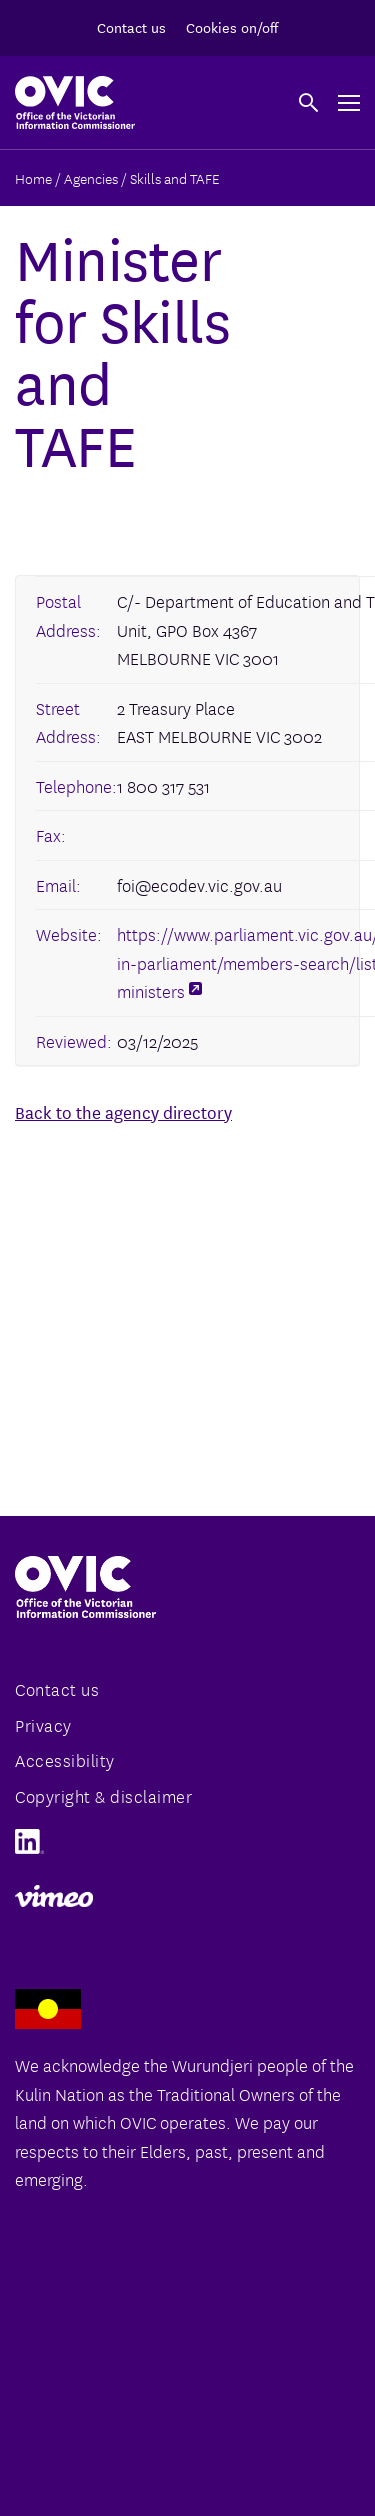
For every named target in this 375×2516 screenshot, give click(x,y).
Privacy (43, 1724)
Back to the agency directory (123, 1111)
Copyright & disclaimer (103, 1795)
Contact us (131, 27)
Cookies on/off (232, 27)
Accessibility (65, 1759)
